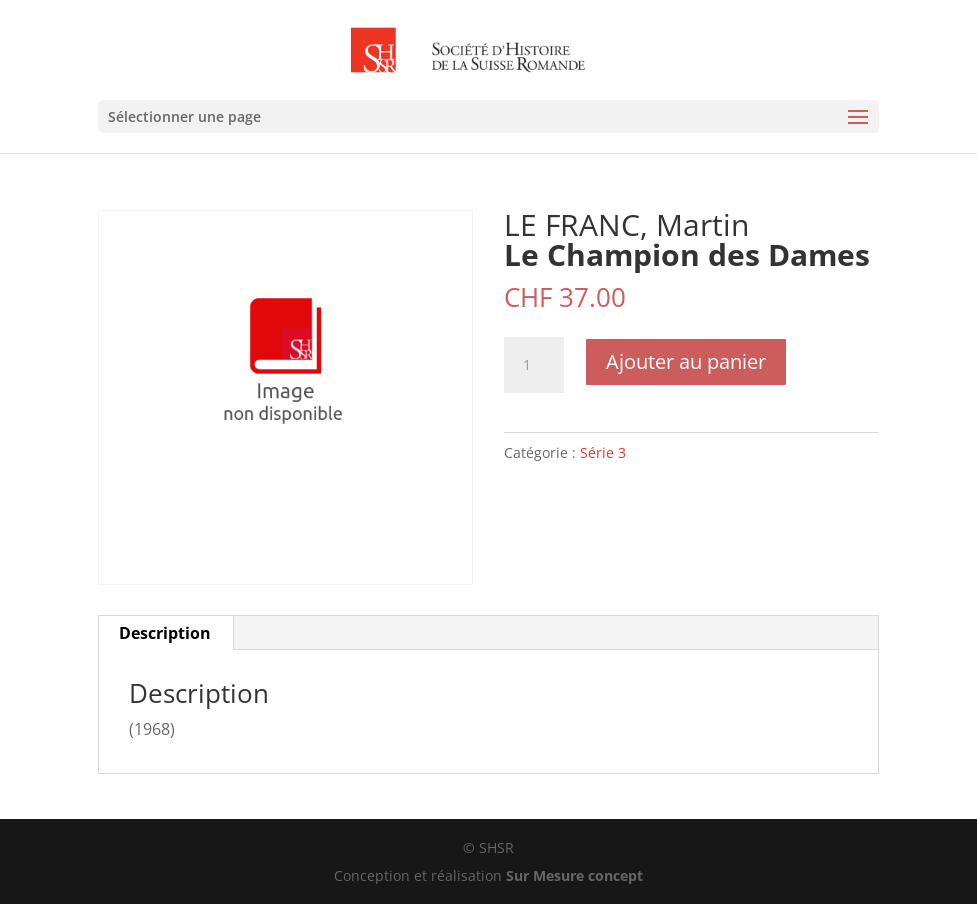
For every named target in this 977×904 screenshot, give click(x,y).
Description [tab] (165, 633)
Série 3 (603, 452)
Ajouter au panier (686, 361)
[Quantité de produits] (534, 365)
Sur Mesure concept (574, 875)
